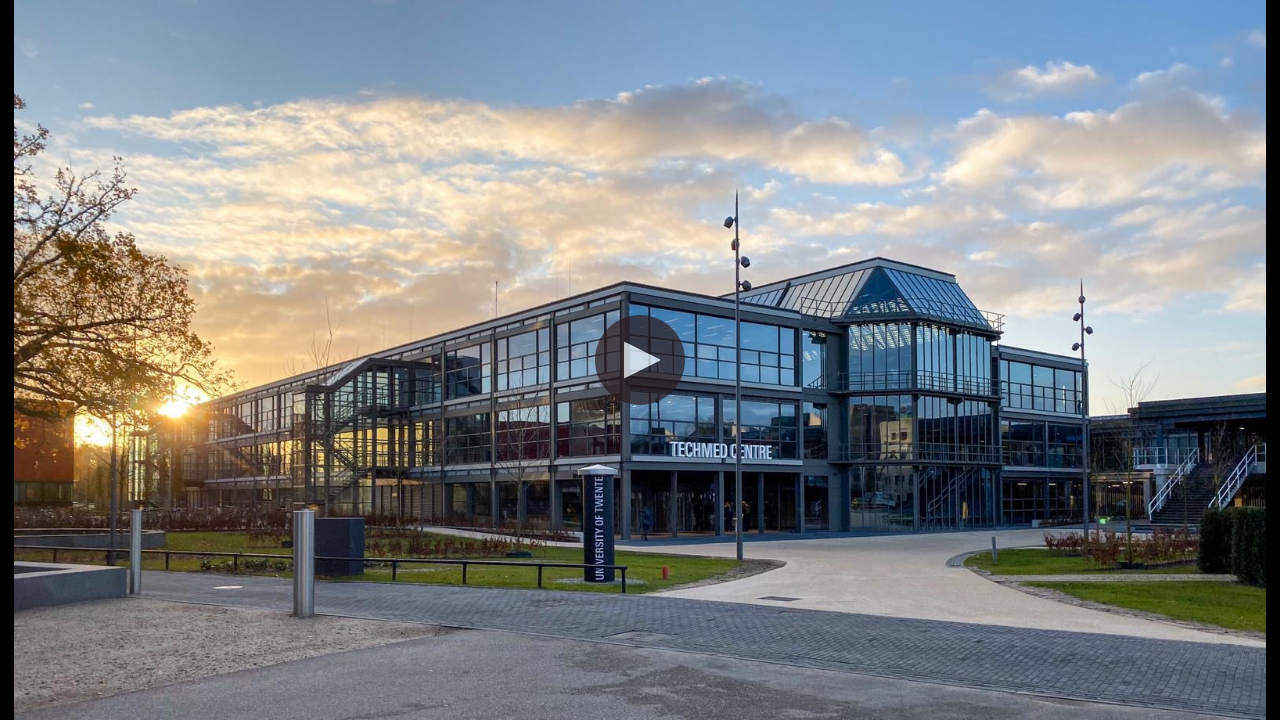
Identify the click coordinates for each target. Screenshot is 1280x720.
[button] (640, 360)
